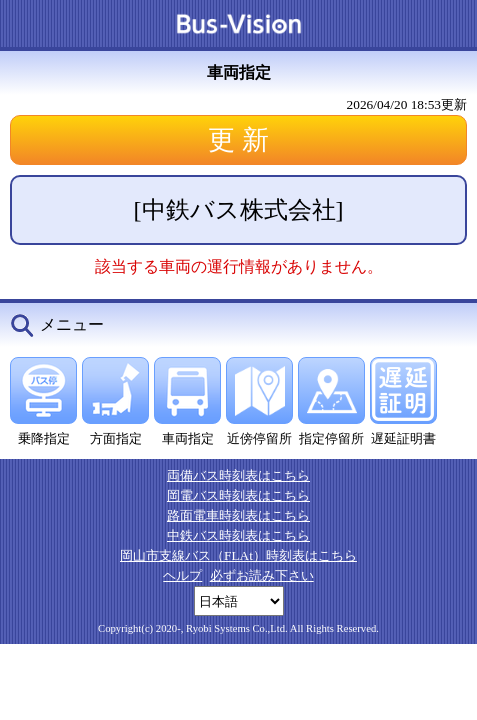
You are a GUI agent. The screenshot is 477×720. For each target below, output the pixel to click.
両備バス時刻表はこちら (238, 475)
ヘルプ (182, 575)
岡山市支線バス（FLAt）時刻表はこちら (238, 555)
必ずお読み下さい (262, 575)
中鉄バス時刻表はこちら (238, 535)
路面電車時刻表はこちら (238, 515)
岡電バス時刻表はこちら (238, 495)
